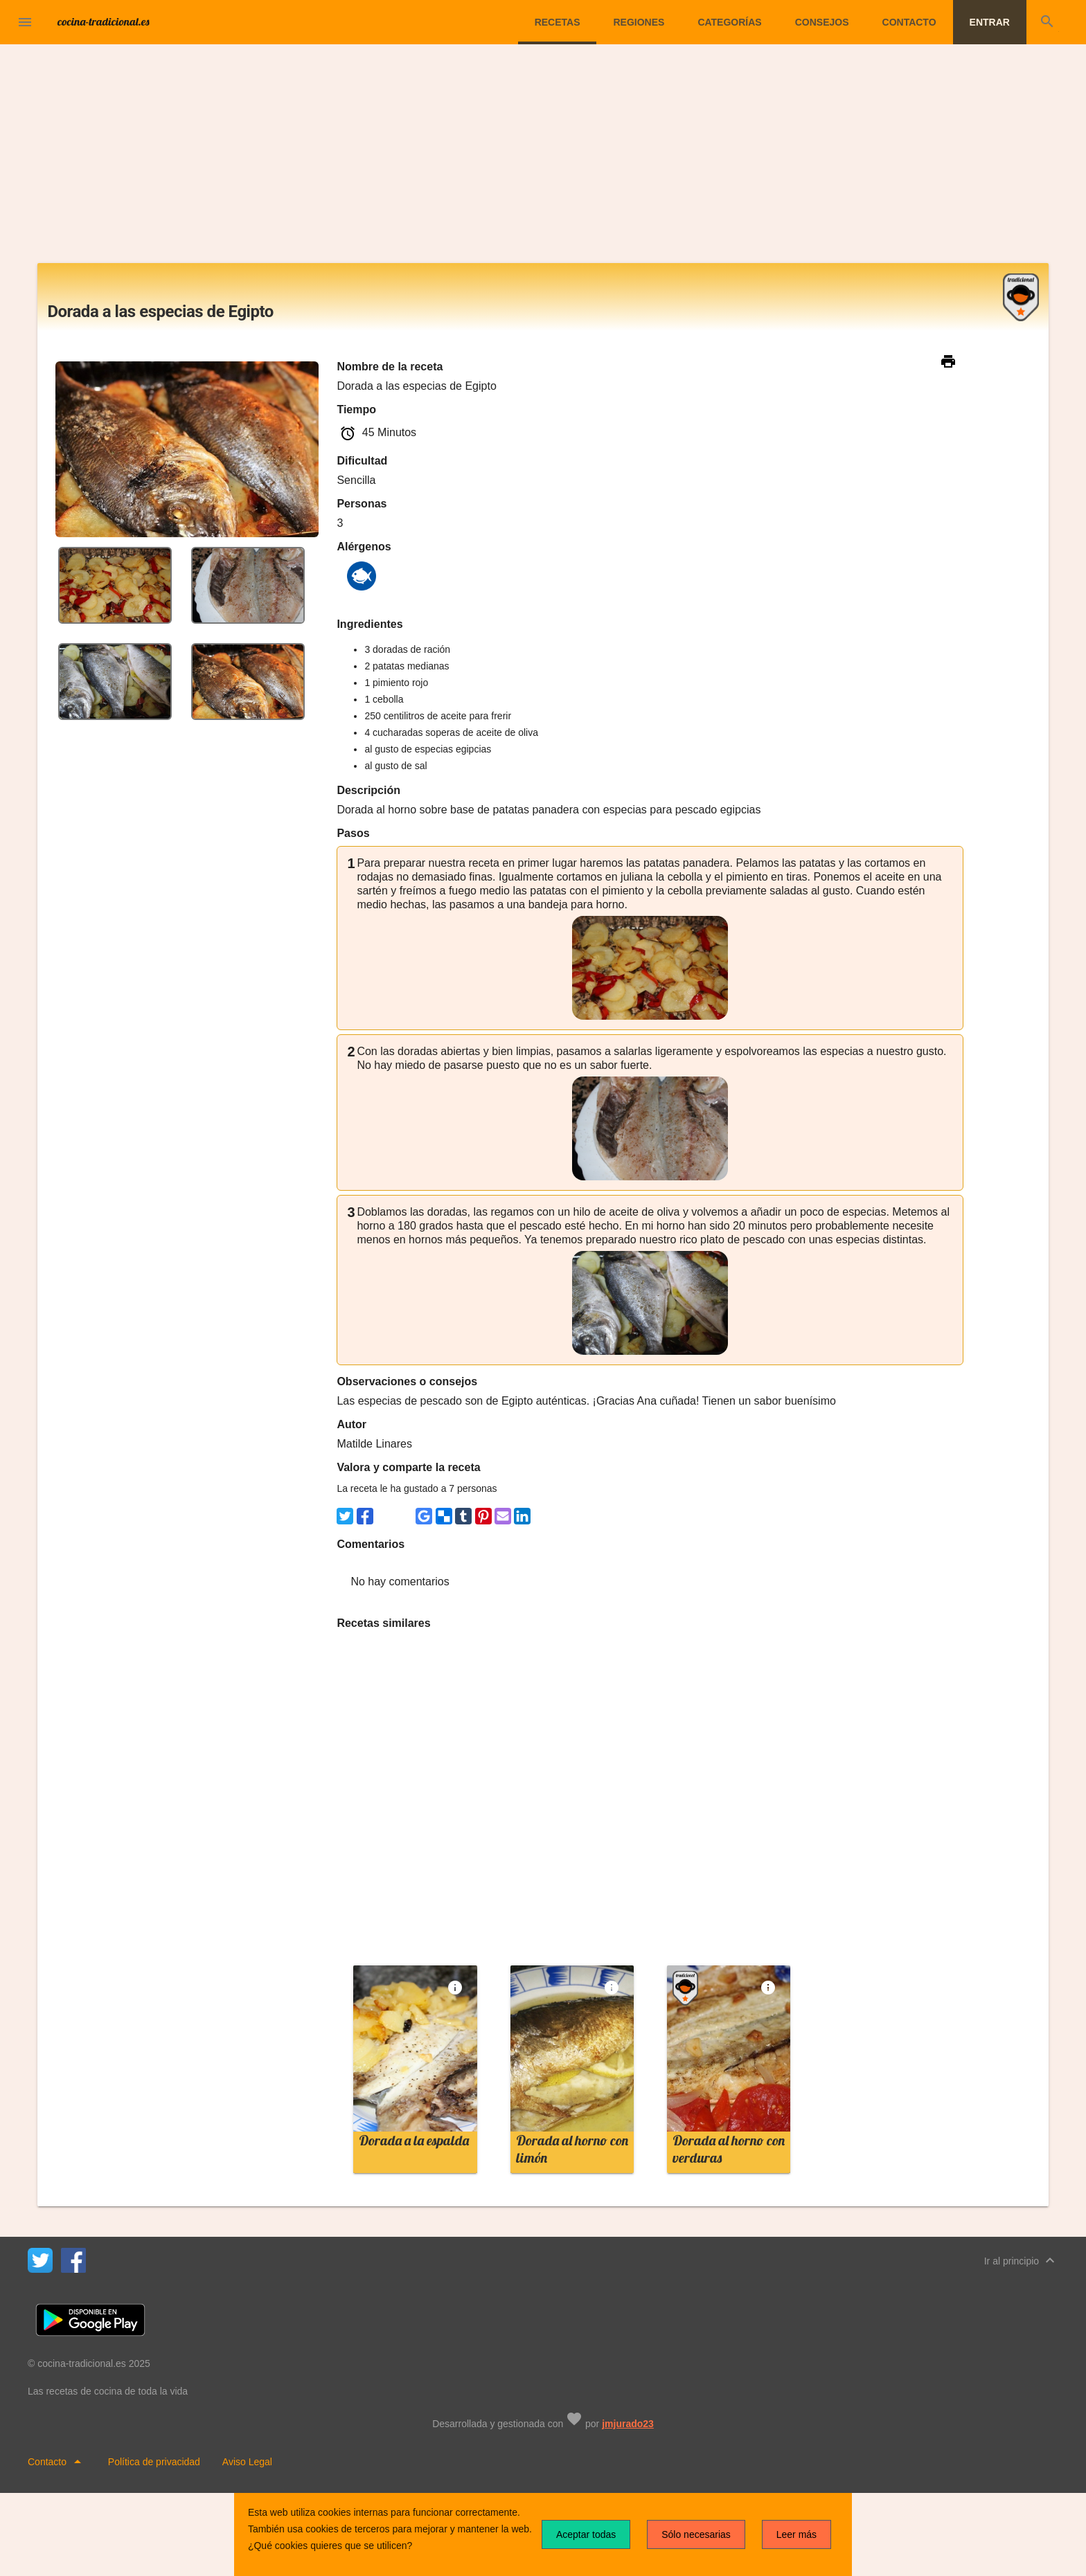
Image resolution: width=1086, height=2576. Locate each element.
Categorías (729, 22)
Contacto (909, 22)
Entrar (990, 22)
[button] (25, 22)
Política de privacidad (154, 2461)
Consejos (822, 22)
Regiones (638, 22)
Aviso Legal (247, 2461)
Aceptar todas (586, 2534)
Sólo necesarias (696, 2534)
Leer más (796, 2534)
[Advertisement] (543, 159)
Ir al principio (1021, 2260)
